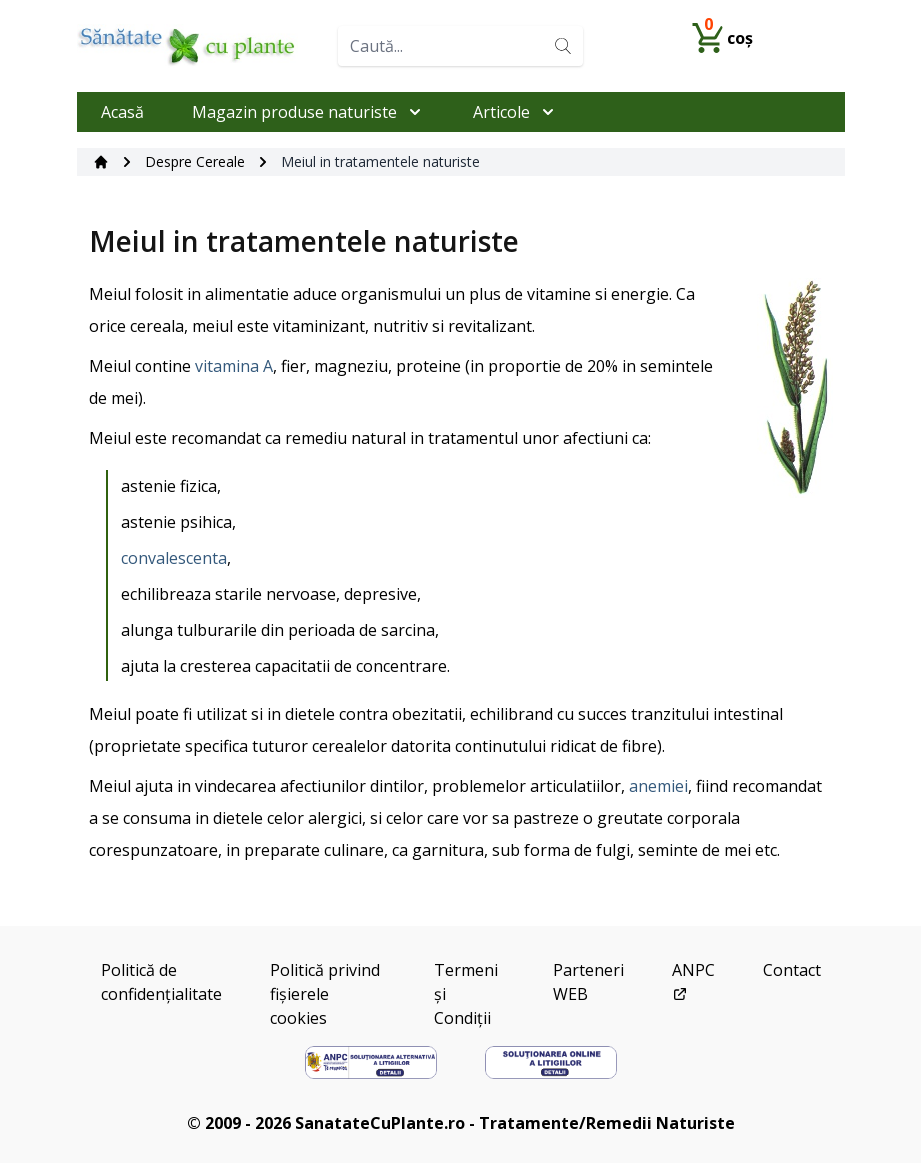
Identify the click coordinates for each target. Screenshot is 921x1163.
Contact (792, 970)
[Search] (563, 46)
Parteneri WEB (588, 982)
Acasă (122, 112)
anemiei (658, 786)
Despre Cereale (195, 161)
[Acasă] (101, 162)
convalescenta (174, 558)
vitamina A (234, 366)
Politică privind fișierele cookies (325, 994)
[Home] (199, 46)
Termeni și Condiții (466, 994)
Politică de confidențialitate (161, 982)
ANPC (693, 980)
